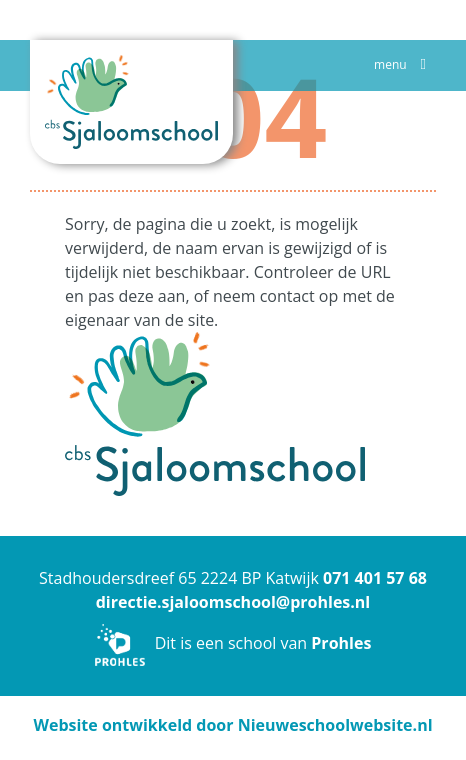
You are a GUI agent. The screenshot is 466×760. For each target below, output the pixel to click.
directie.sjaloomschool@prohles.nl (233, 602)
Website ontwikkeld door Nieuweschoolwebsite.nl (232, 725)
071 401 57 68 (375, 578)
